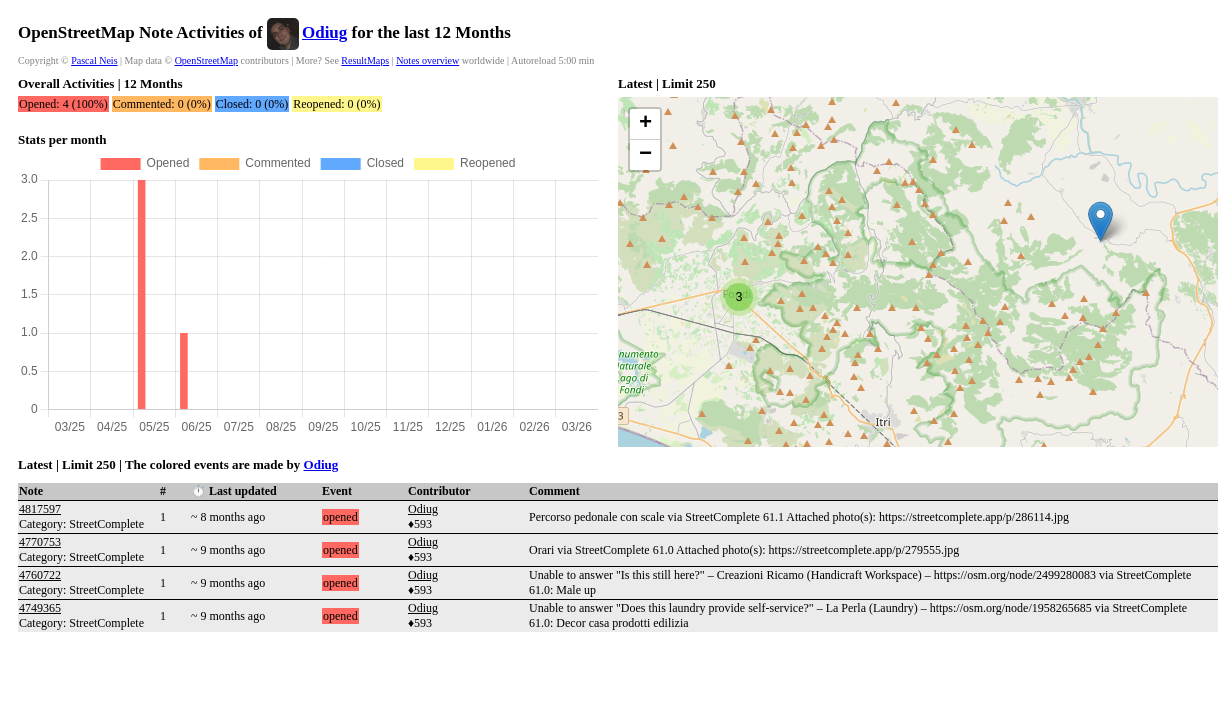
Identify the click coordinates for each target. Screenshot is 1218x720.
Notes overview (427, 60)
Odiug (324, 32)
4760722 (40, 575)
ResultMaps (365, 60)
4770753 (40, 542)
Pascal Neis (94, 60)
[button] (1100, 221)
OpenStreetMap (206, 60)
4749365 (40, 608)
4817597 (40, 509)
